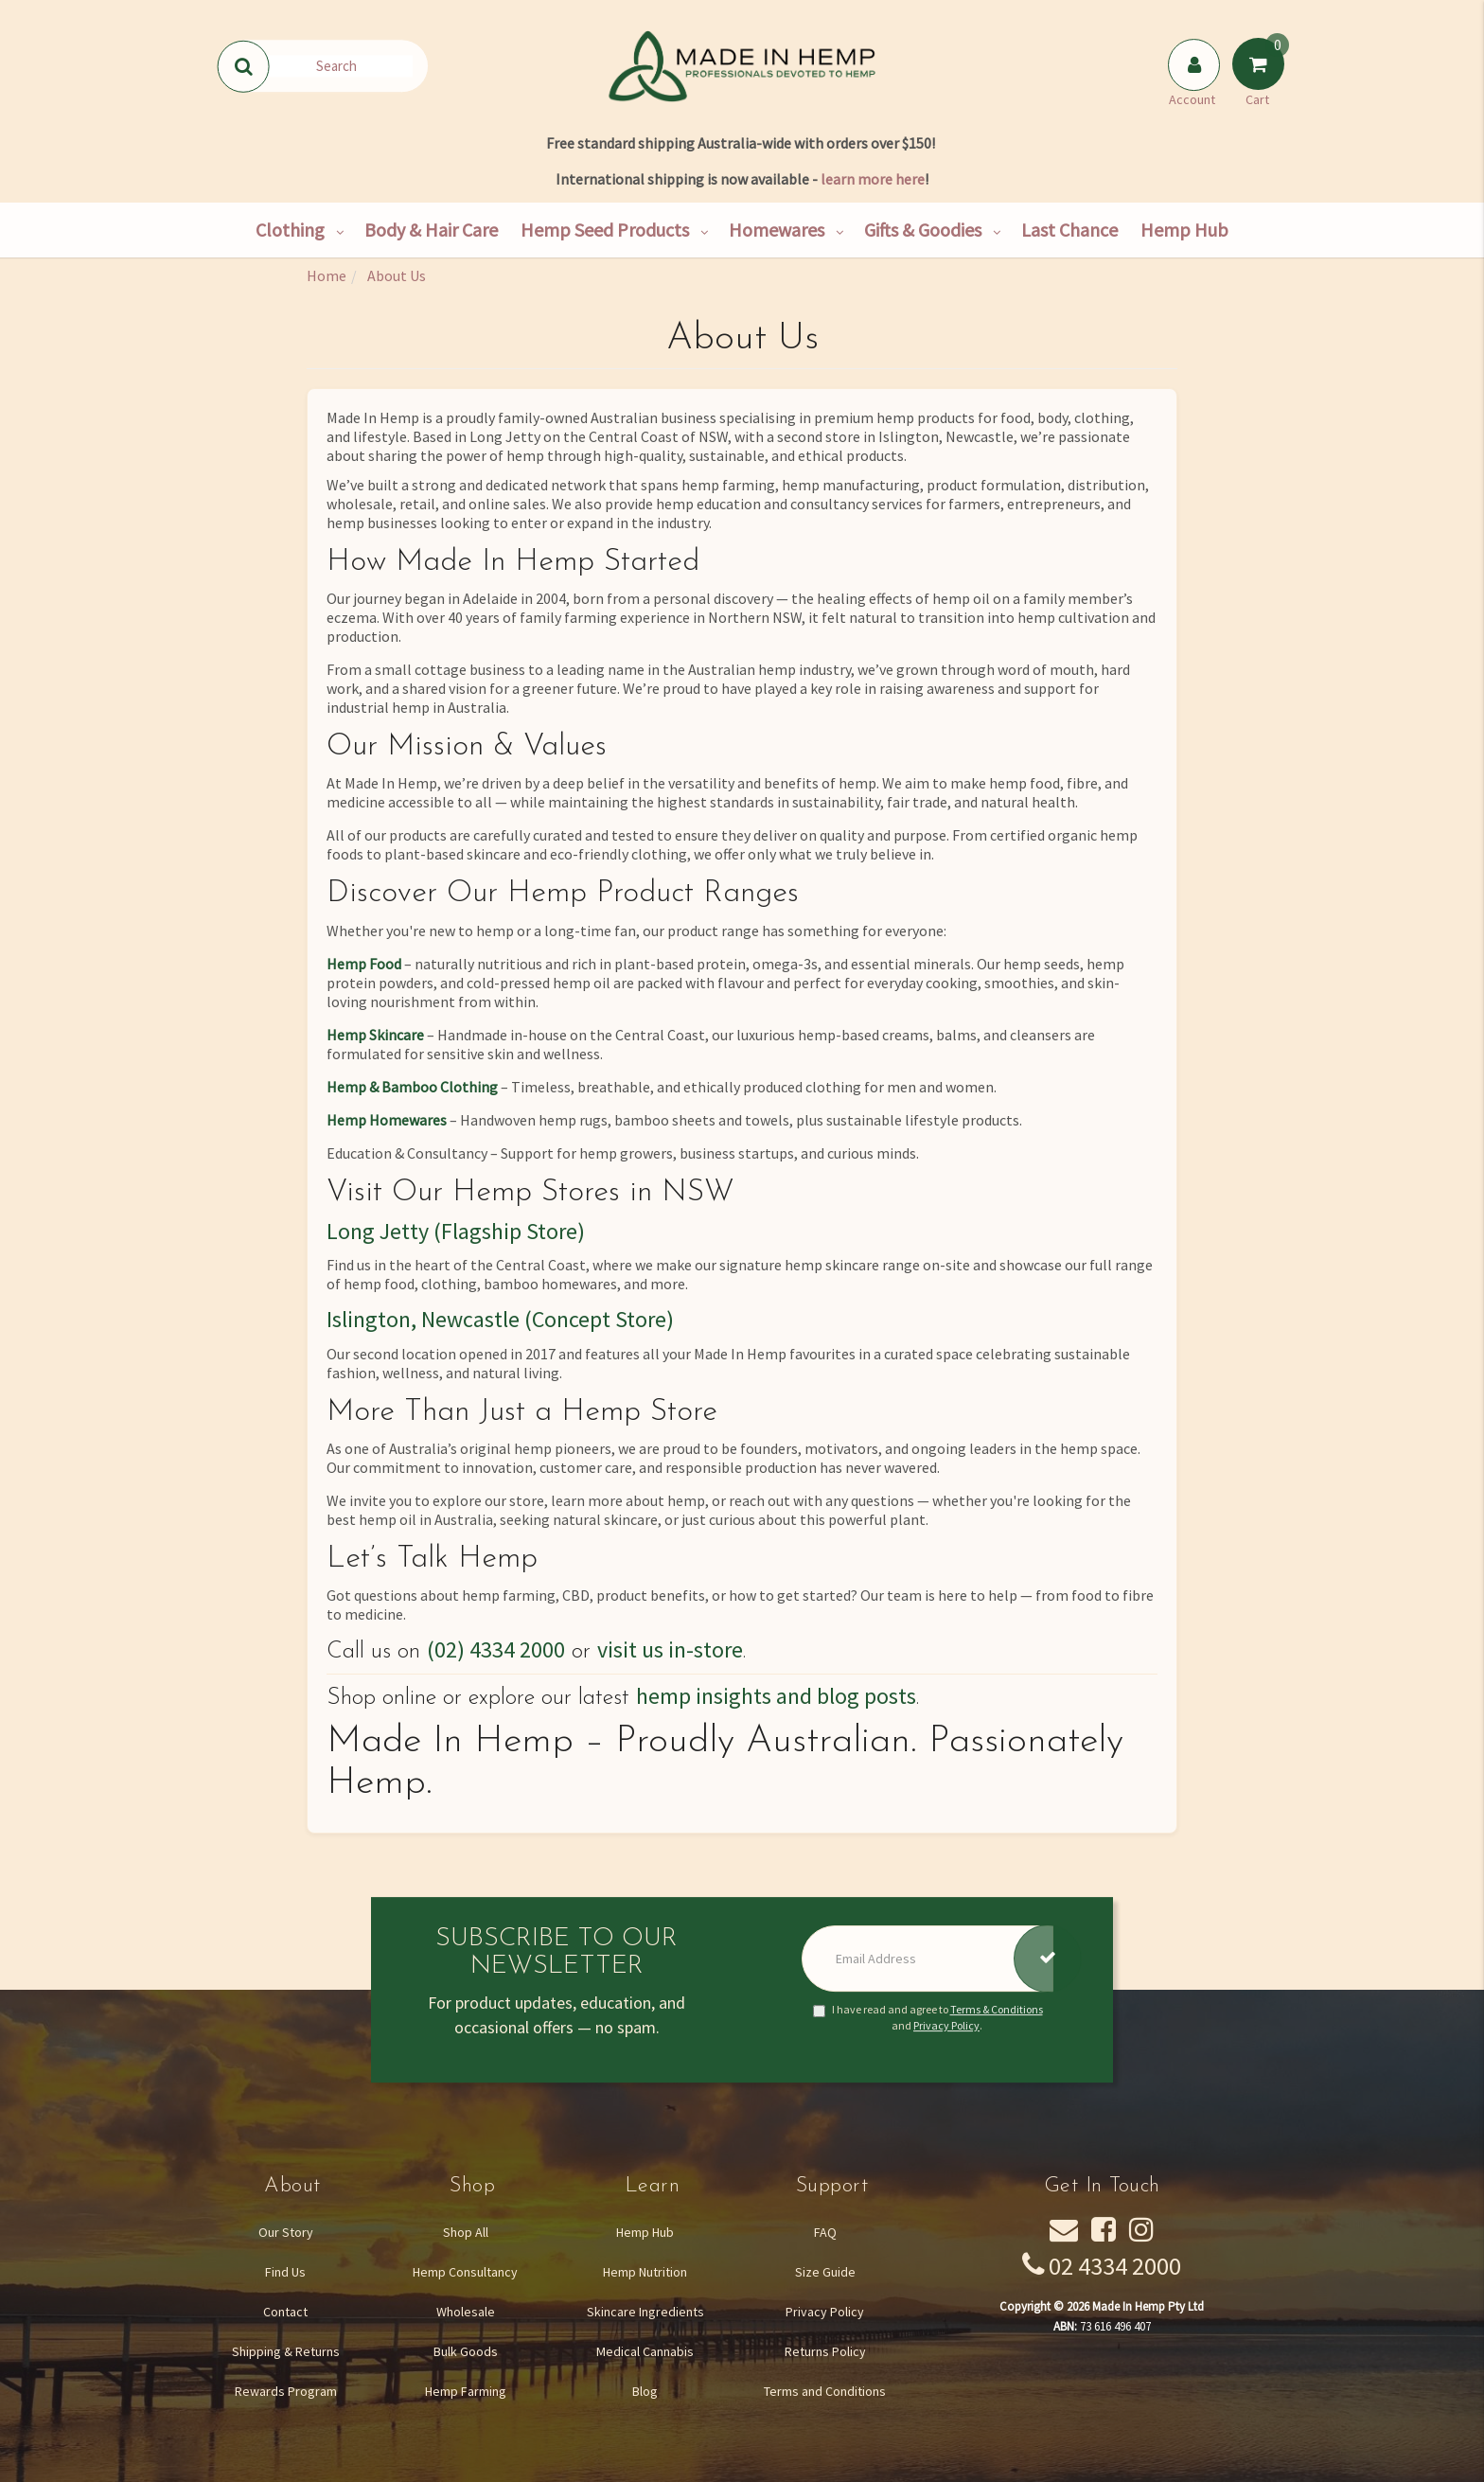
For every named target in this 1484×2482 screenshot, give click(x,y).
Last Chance (1069, 229)
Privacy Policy (946, 2025)
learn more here (873, 178)
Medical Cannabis (645, 2351)
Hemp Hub (1184, 229)
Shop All (465, 2232)
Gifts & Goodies (922, 229)
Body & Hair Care (431, 229)
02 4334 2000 (1115, 2265)
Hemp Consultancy (465, 2271)
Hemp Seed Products (605, 229)
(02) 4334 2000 (496, 1649)
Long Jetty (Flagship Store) (456, 1231)
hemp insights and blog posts (776, 1696)
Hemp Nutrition (645, 2271)
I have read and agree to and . (928, 2017)
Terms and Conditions (825, 2391)
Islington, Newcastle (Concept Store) (500, 1319)
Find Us (285, 2271)
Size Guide (825, 2271)
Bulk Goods (465, 2351)
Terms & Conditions (996, 2009)
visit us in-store (670, 1649)
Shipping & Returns (286, 2351)
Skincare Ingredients (645, 2311)
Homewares (776, 229)
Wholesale (465, 2311)
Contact (285, 2311)
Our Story (285, 2232)
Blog (645, 2391)
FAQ (825, 2232)
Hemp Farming (465, 2391)
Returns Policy (825, 2351)
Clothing (290, 229)
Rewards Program (286, 2391)
